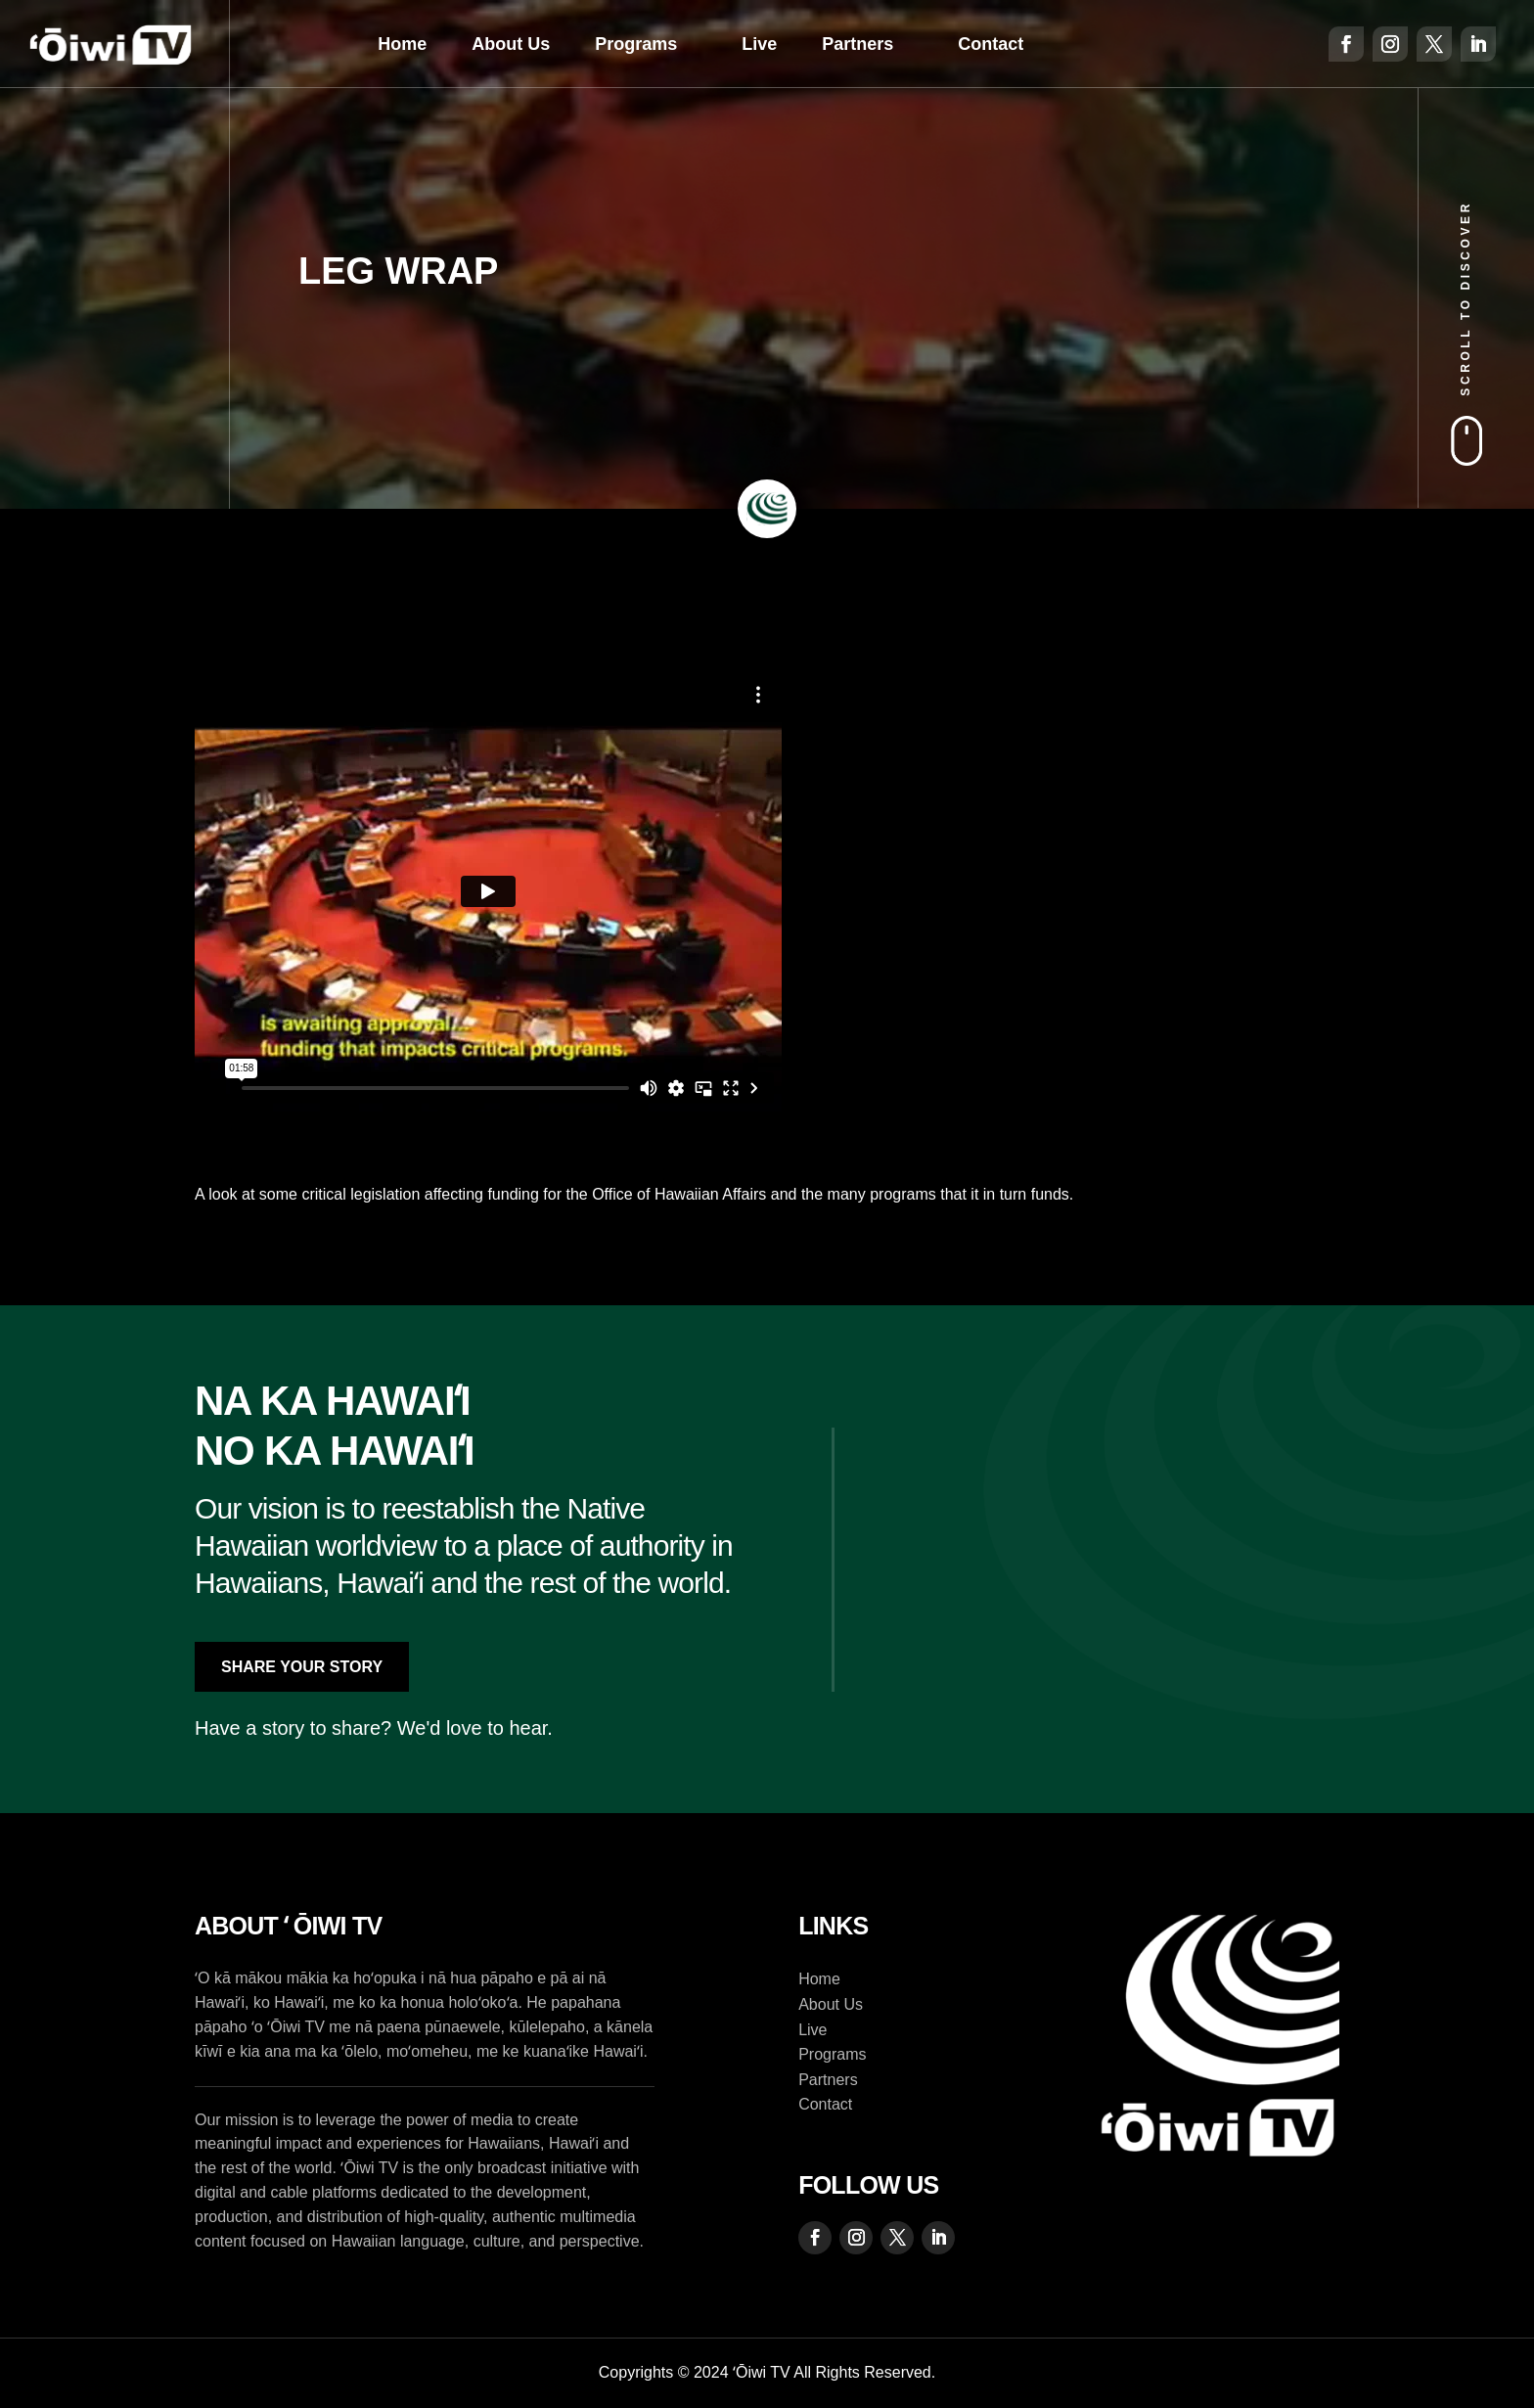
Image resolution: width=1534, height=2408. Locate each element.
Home (402, 44)
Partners (857, 44)
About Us (511, 44)
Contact (990, 44)
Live (759, 44)
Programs (636, 44)
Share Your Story (302, 1666)
